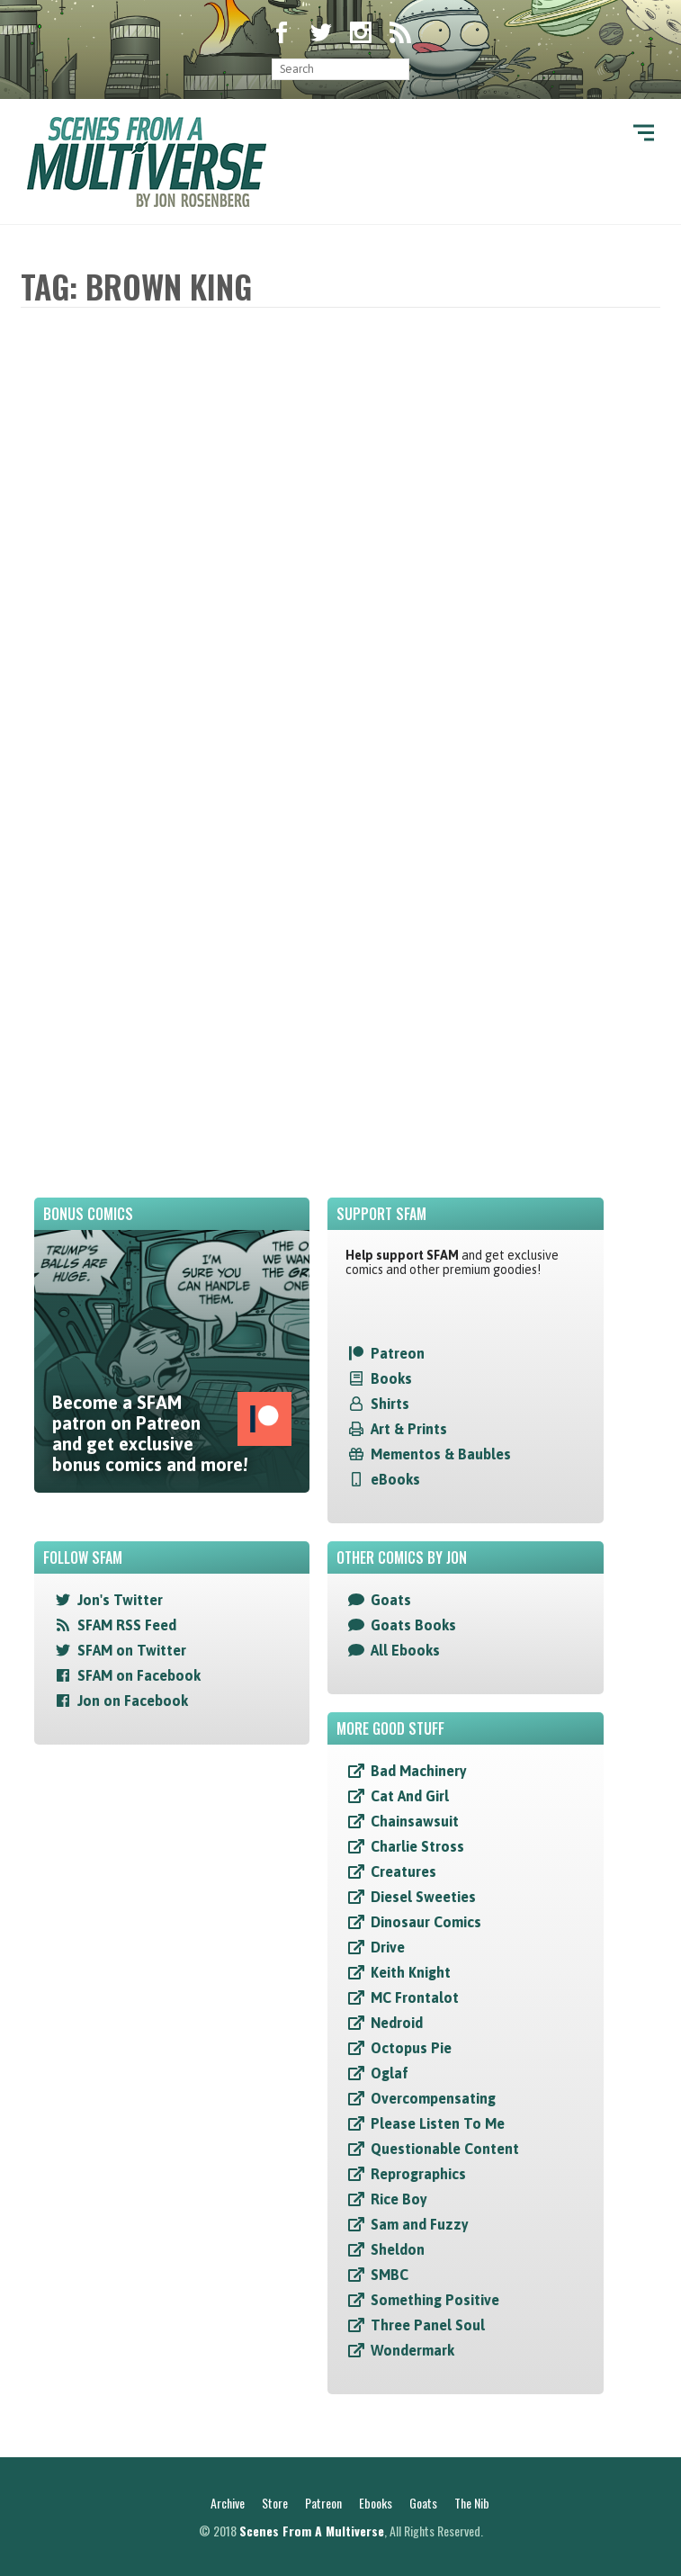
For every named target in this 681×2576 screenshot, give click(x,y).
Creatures (403, 1871)
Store (275, 2502)
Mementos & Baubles (441, 1454)
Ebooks (375, 2502)
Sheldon (398, 2249)
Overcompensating (433, 2098)
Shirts (390, 1404)
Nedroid (397, 2023)
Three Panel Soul (428, 2325)
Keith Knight (411, 1972)
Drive (388, 1947)
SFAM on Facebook (139, 1675)
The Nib (471, 2502)
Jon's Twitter (120, 1600)
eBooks (395, 1479)
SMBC (389, 2274)
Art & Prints (409, 1429)
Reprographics (418, 2174)
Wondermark (412, 2350)
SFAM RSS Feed (126, 1625)
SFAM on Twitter (131, 1650)
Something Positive (435, 2300)
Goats (391, 1600)
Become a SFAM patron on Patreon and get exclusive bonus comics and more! (171, 1433)
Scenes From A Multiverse (311, 2530)
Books (391, 1378)
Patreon (398, 1353)
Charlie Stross (417, 1846)
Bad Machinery (419, 1771)
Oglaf (389, 2073)
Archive (228, 2502)
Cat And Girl (410, 1796)
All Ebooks (405, 1650)
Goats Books (413, 1625)
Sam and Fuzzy (420, 2224)
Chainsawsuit (415, 1821)
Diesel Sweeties (423, 1897)
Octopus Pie (411, 2048)
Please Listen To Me (438, 2123)
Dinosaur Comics (426, 1922)
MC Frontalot (415, 1997)
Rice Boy (399, 2199)
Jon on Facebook (132, 1700)
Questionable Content (445, 2149)
